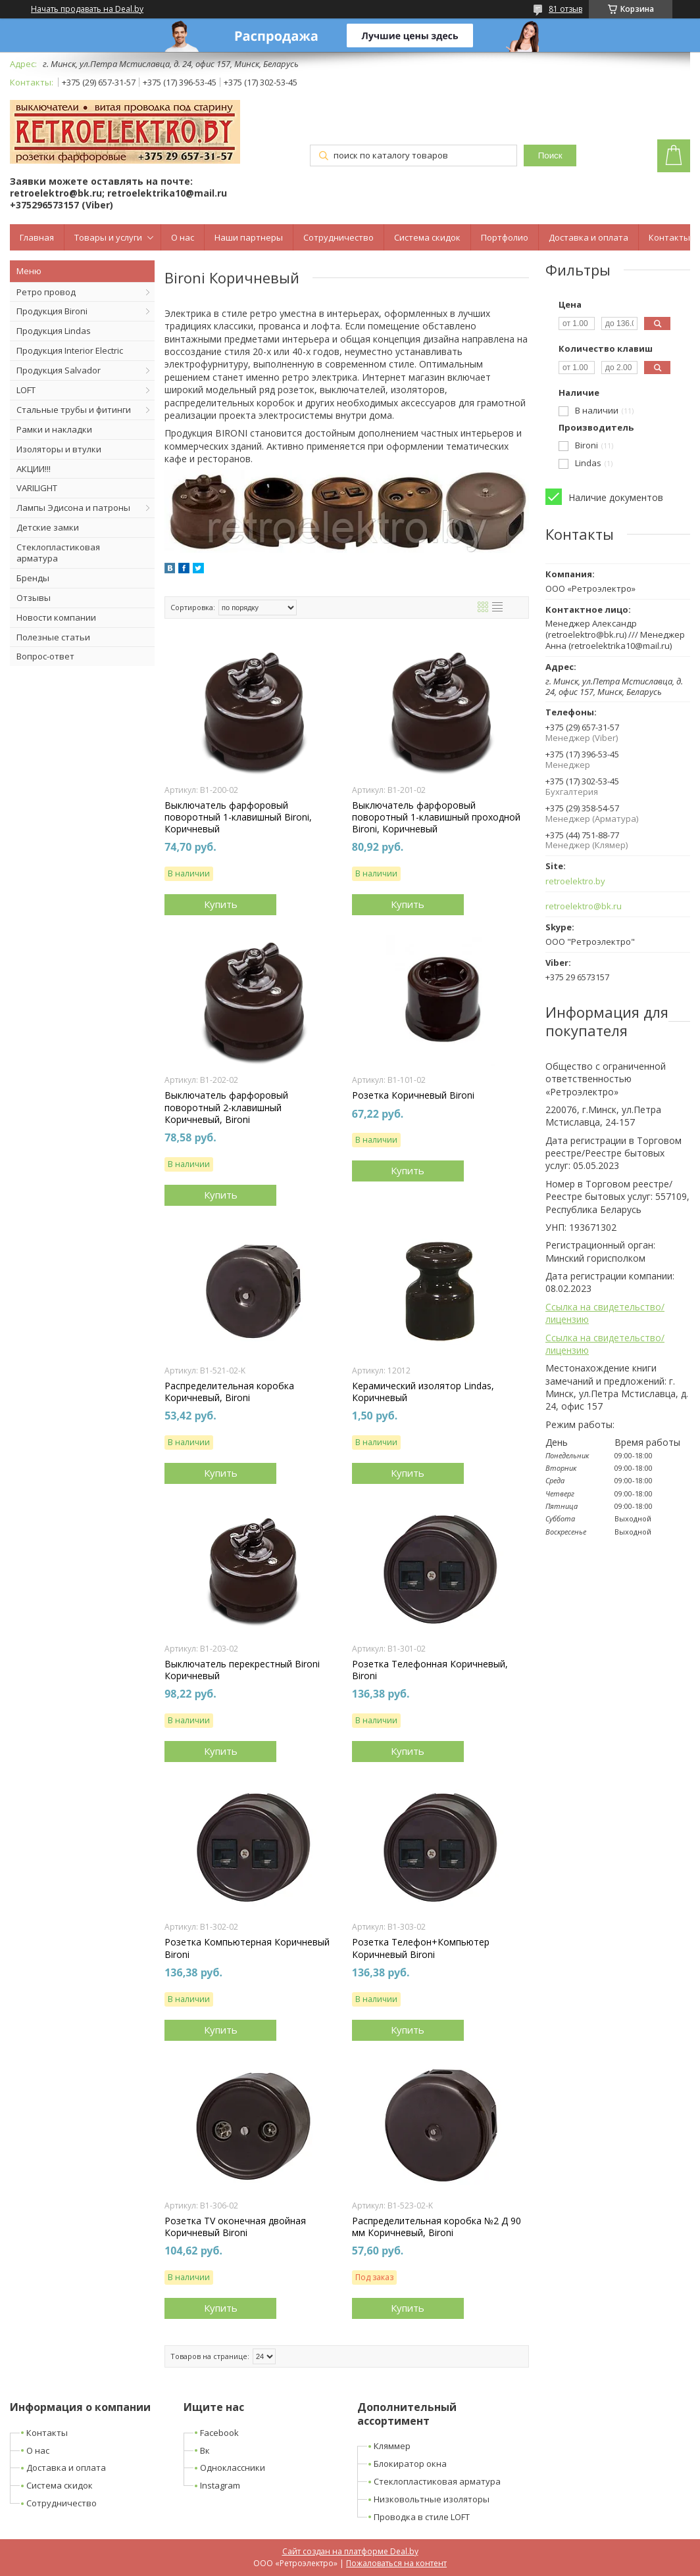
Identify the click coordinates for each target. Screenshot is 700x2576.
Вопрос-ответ (45, 656)
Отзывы (33, 598)
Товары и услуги (108, 237)
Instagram (220, 2485)
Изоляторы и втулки (58, 449)
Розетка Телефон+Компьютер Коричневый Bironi (420, 1948)
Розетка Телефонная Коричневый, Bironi (430, 1670)
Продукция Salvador (58, 370)
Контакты (669, 237)
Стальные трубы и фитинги (73, 410)
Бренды (32, 578)
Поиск (550, 155)
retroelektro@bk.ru (583, 906)
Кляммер (392, 2446)
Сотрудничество (338, 237)
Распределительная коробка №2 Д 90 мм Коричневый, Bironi (436, 2227)
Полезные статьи (53, 637)
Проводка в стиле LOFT (422, 2517)
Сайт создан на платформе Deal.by (350, 2551)
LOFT (26, 390)
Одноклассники (232, 2467)
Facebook (219, 2433)
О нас (182, 237)
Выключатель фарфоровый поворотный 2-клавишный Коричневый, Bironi (226, 1107)
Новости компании (56, 617)
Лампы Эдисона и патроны (73, 507)
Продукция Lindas (53, 331)
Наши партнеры (248, 237)
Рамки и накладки (54, 429)
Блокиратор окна (410, 2463)
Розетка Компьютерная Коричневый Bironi (247, 1948)
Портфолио (504, 237)
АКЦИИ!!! (33, 469)
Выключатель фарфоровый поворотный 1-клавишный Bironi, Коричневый (238, 817)
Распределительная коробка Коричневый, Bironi (229, 1392)
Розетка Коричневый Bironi (413, 1095)
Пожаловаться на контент (396, 2563)
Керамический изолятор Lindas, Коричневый (423, 1392)
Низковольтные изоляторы (431, 2499)
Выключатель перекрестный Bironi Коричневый (242, 1670)
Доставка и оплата (588, 237)
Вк (205, 2450)
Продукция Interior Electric (69, 350)
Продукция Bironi (52, 311)
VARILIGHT (36, 488)
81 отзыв (565, 8)
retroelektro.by (575, 881)
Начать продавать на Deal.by (87, 9)
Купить (221, 904)
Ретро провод (46, 292)
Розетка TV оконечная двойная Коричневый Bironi (235, 2227)
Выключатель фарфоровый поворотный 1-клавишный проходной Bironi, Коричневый (436, 817)
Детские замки (47, 527)
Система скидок (427, 237)
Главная (37, 237)
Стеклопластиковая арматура (58, 552)
